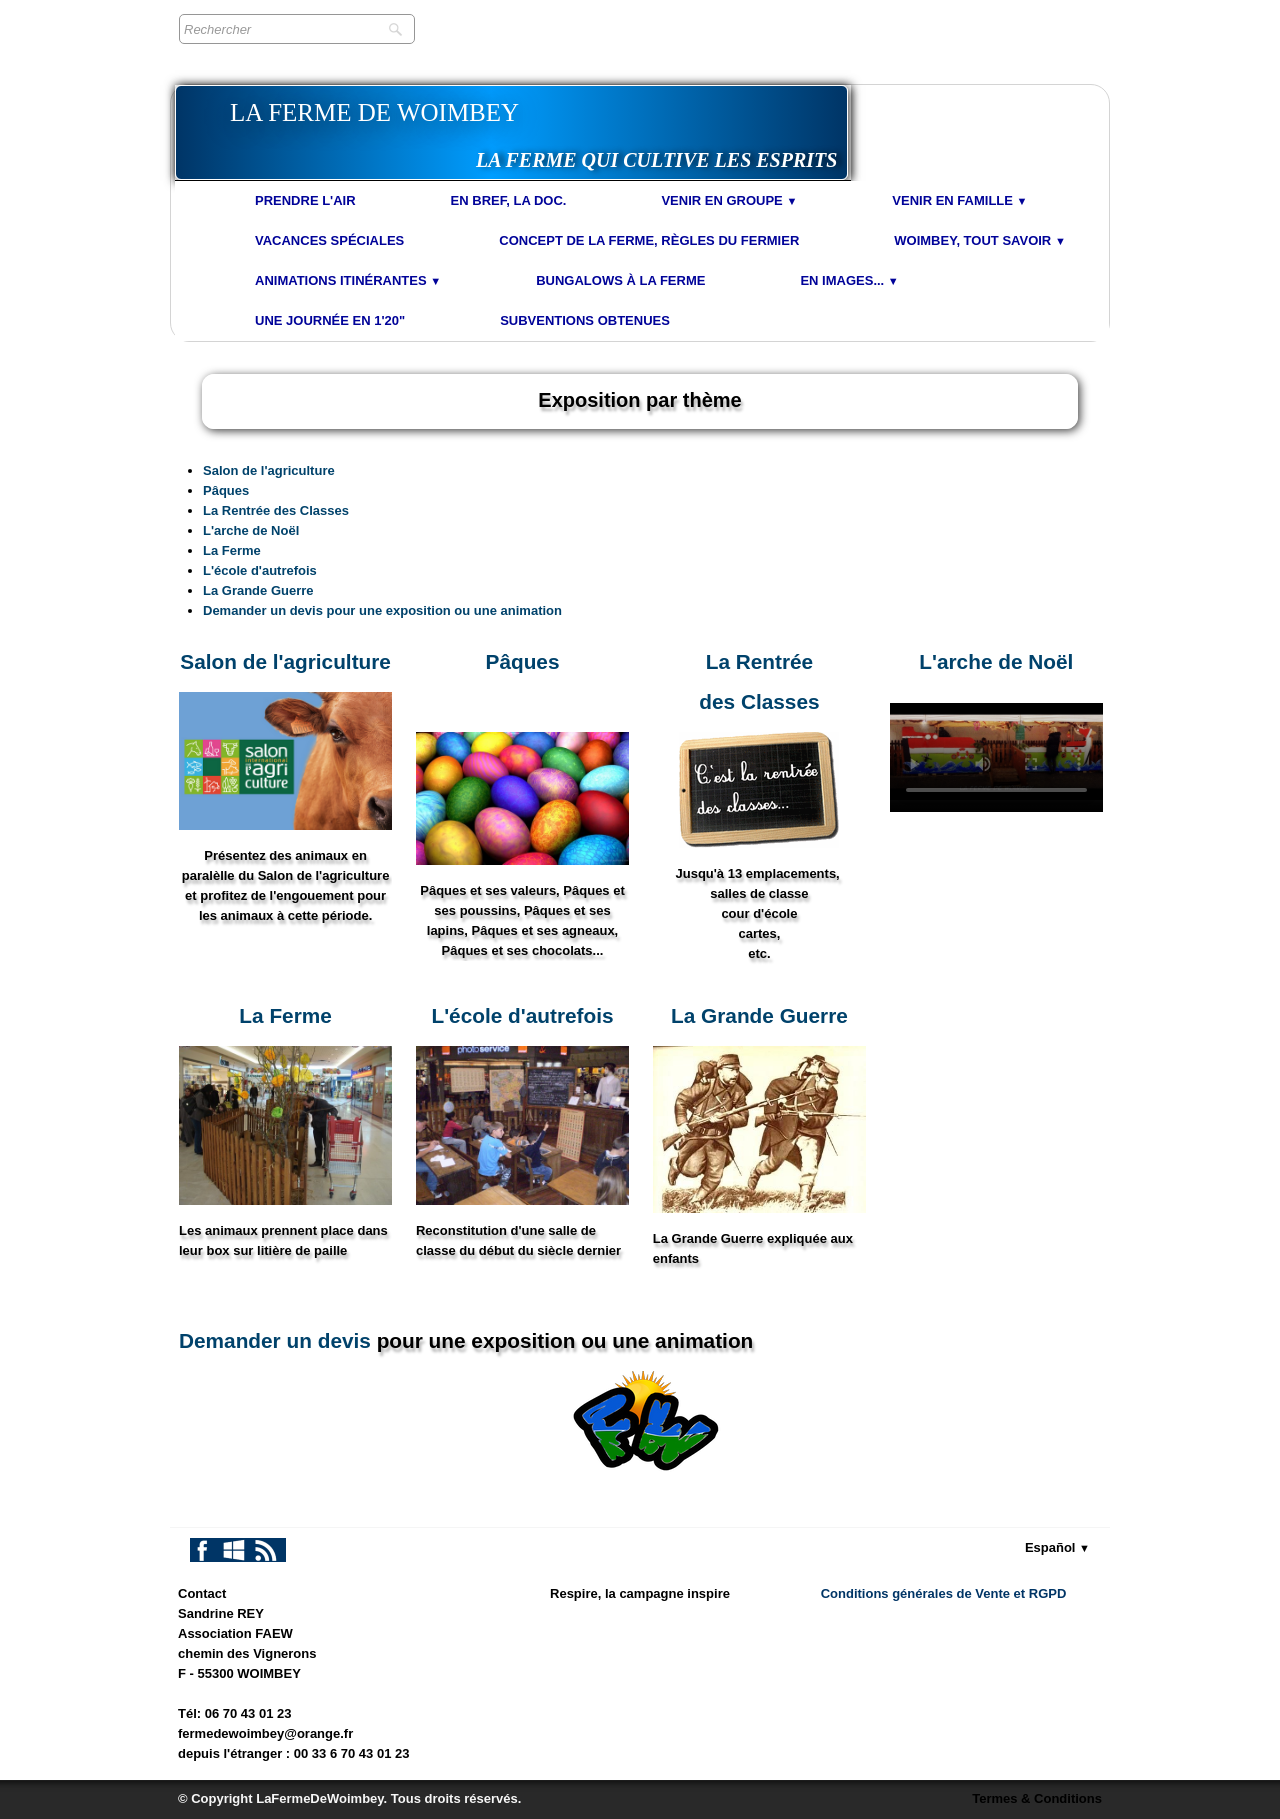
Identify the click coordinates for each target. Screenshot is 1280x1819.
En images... (849, 280)
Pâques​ (523, 661)
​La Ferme (285, 1015)
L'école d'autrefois (260, 570)
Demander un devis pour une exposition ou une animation (382, 610)
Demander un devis (275, 1340)
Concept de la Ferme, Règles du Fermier (649, 240)
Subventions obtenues (585, 320)
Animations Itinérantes (348, 280)
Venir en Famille (959, 200)
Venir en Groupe (729, 200)
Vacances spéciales (329, 240)
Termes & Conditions (1037, 1798)
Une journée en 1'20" (330, 320)
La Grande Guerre (258, 590)
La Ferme (232, 550)
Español (1057, 1547)
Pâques (226, 490)
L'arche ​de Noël (996, 661)
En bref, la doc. (509, 200)
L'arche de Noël (251, 530)
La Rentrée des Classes (276, 510)
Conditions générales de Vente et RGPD (944, 1593)
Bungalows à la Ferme (620, 280)
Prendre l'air (305, 200)
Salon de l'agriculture (269, 470)
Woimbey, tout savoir (980, 240)
